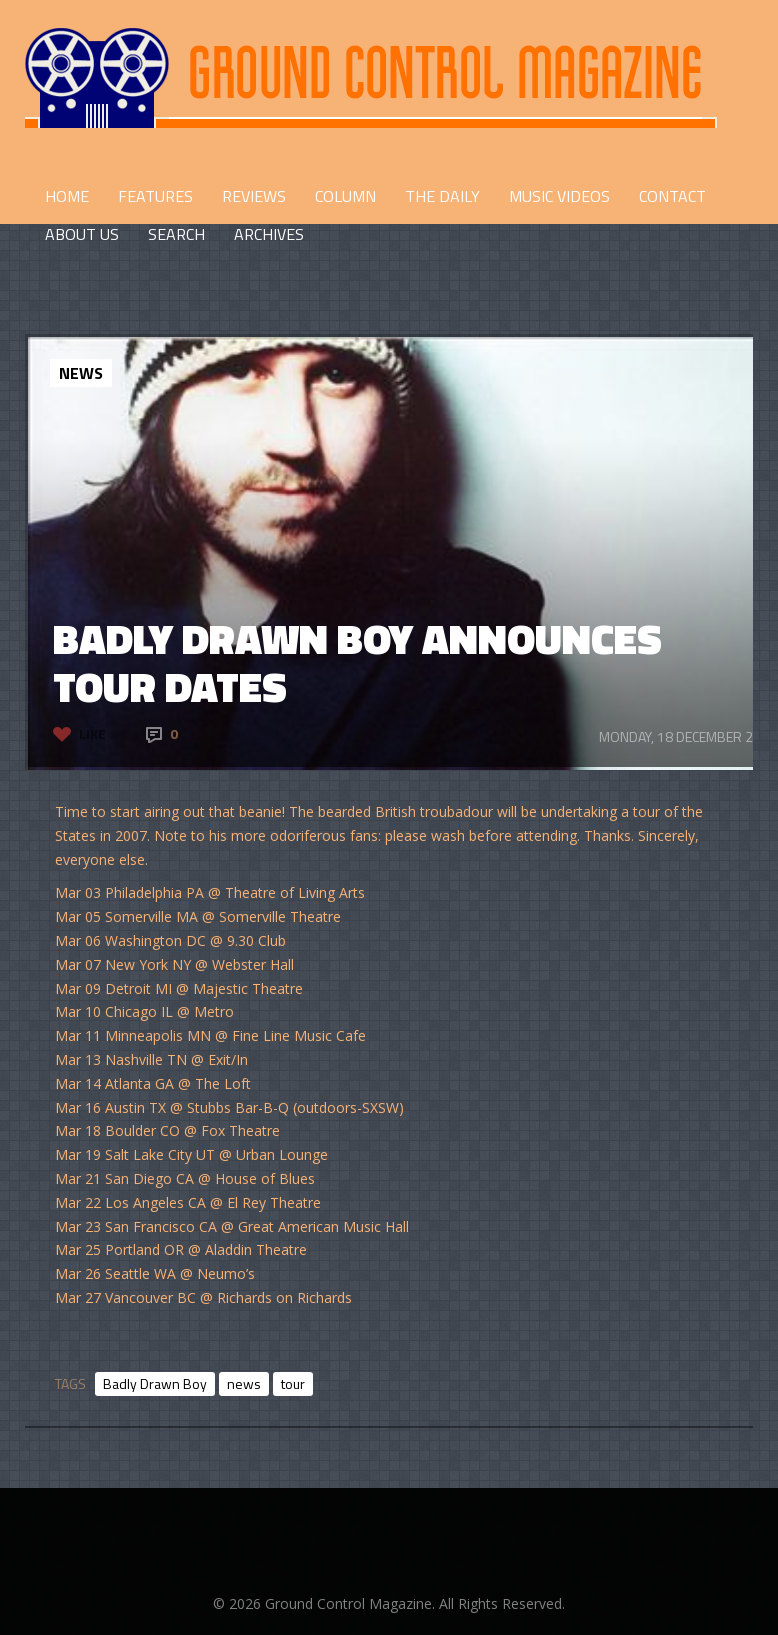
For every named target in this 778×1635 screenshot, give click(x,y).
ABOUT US (82, 234)
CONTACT (672, 196)
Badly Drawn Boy (155, 1383)
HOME (67, 196)
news (244, 1383)
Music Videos (559, 196)
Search (176, 234)
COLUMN (345, 196)
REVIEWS (254, 196)
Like (92, 733)
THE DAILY (442, 196)
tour (293, 1383)
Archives (269, 234)
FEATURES (155, 196)
